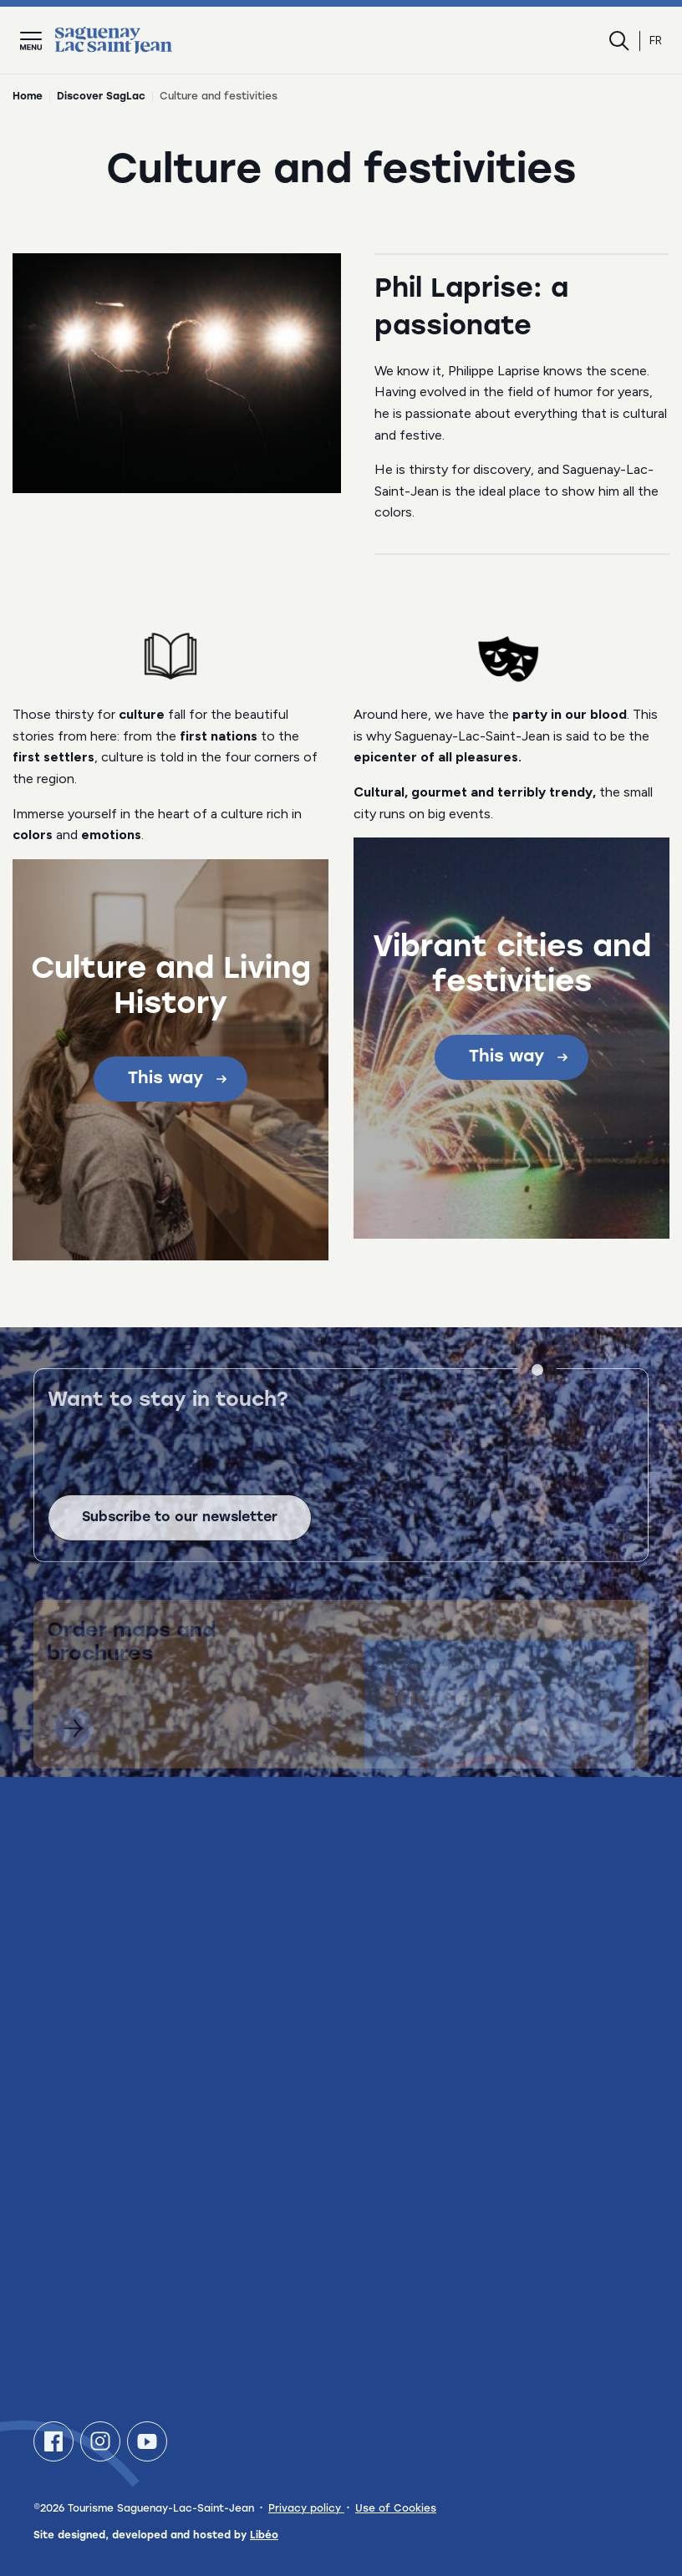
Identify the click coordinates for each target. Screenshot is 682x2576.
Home (28, 97)
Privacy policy (306, 2509)
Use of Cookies (395, 2509)
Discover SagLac (101, 97)
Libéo (264, 2536)
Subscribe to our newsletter (179, 1533)
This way (177, 1079)
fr (655, 40)
